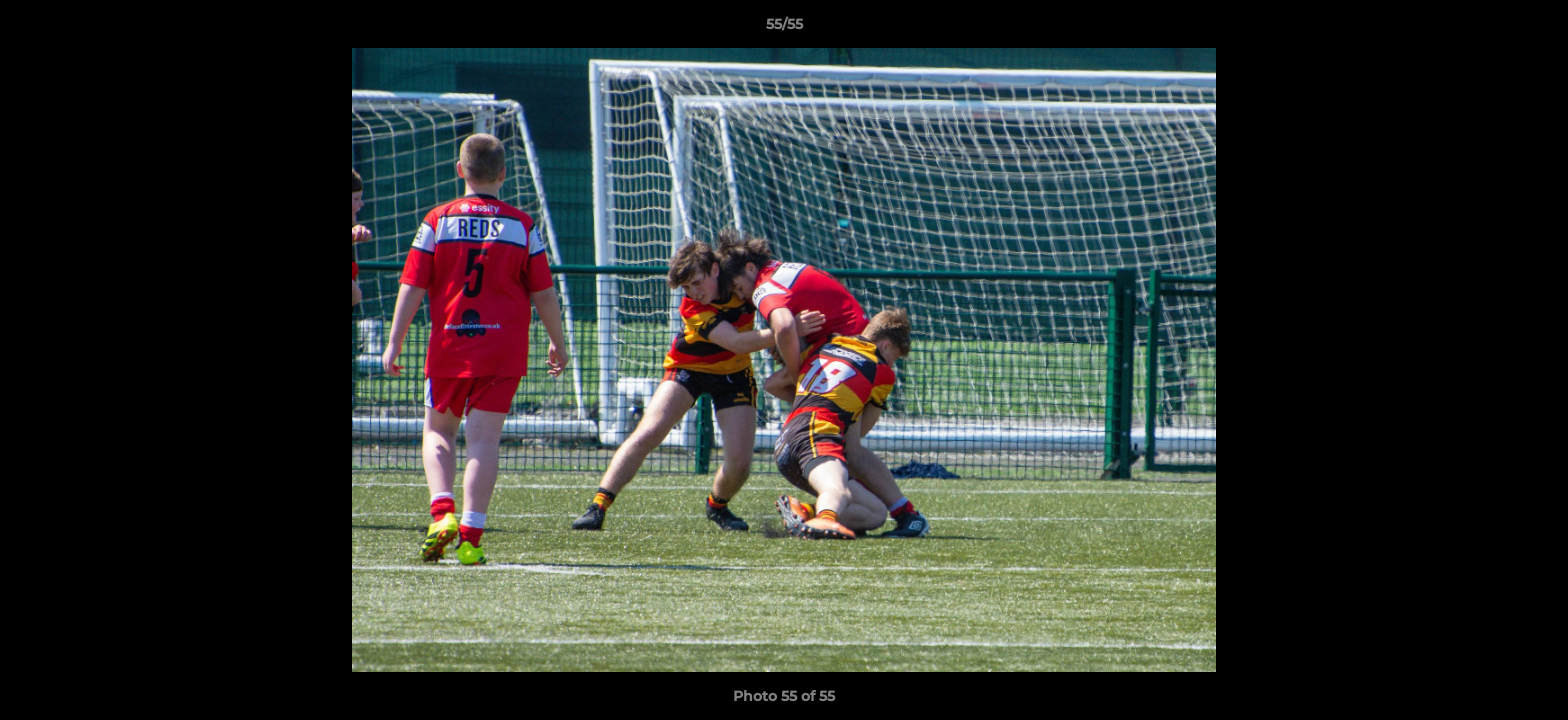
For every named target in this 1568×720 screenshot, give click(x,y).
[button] (1532, 29)
